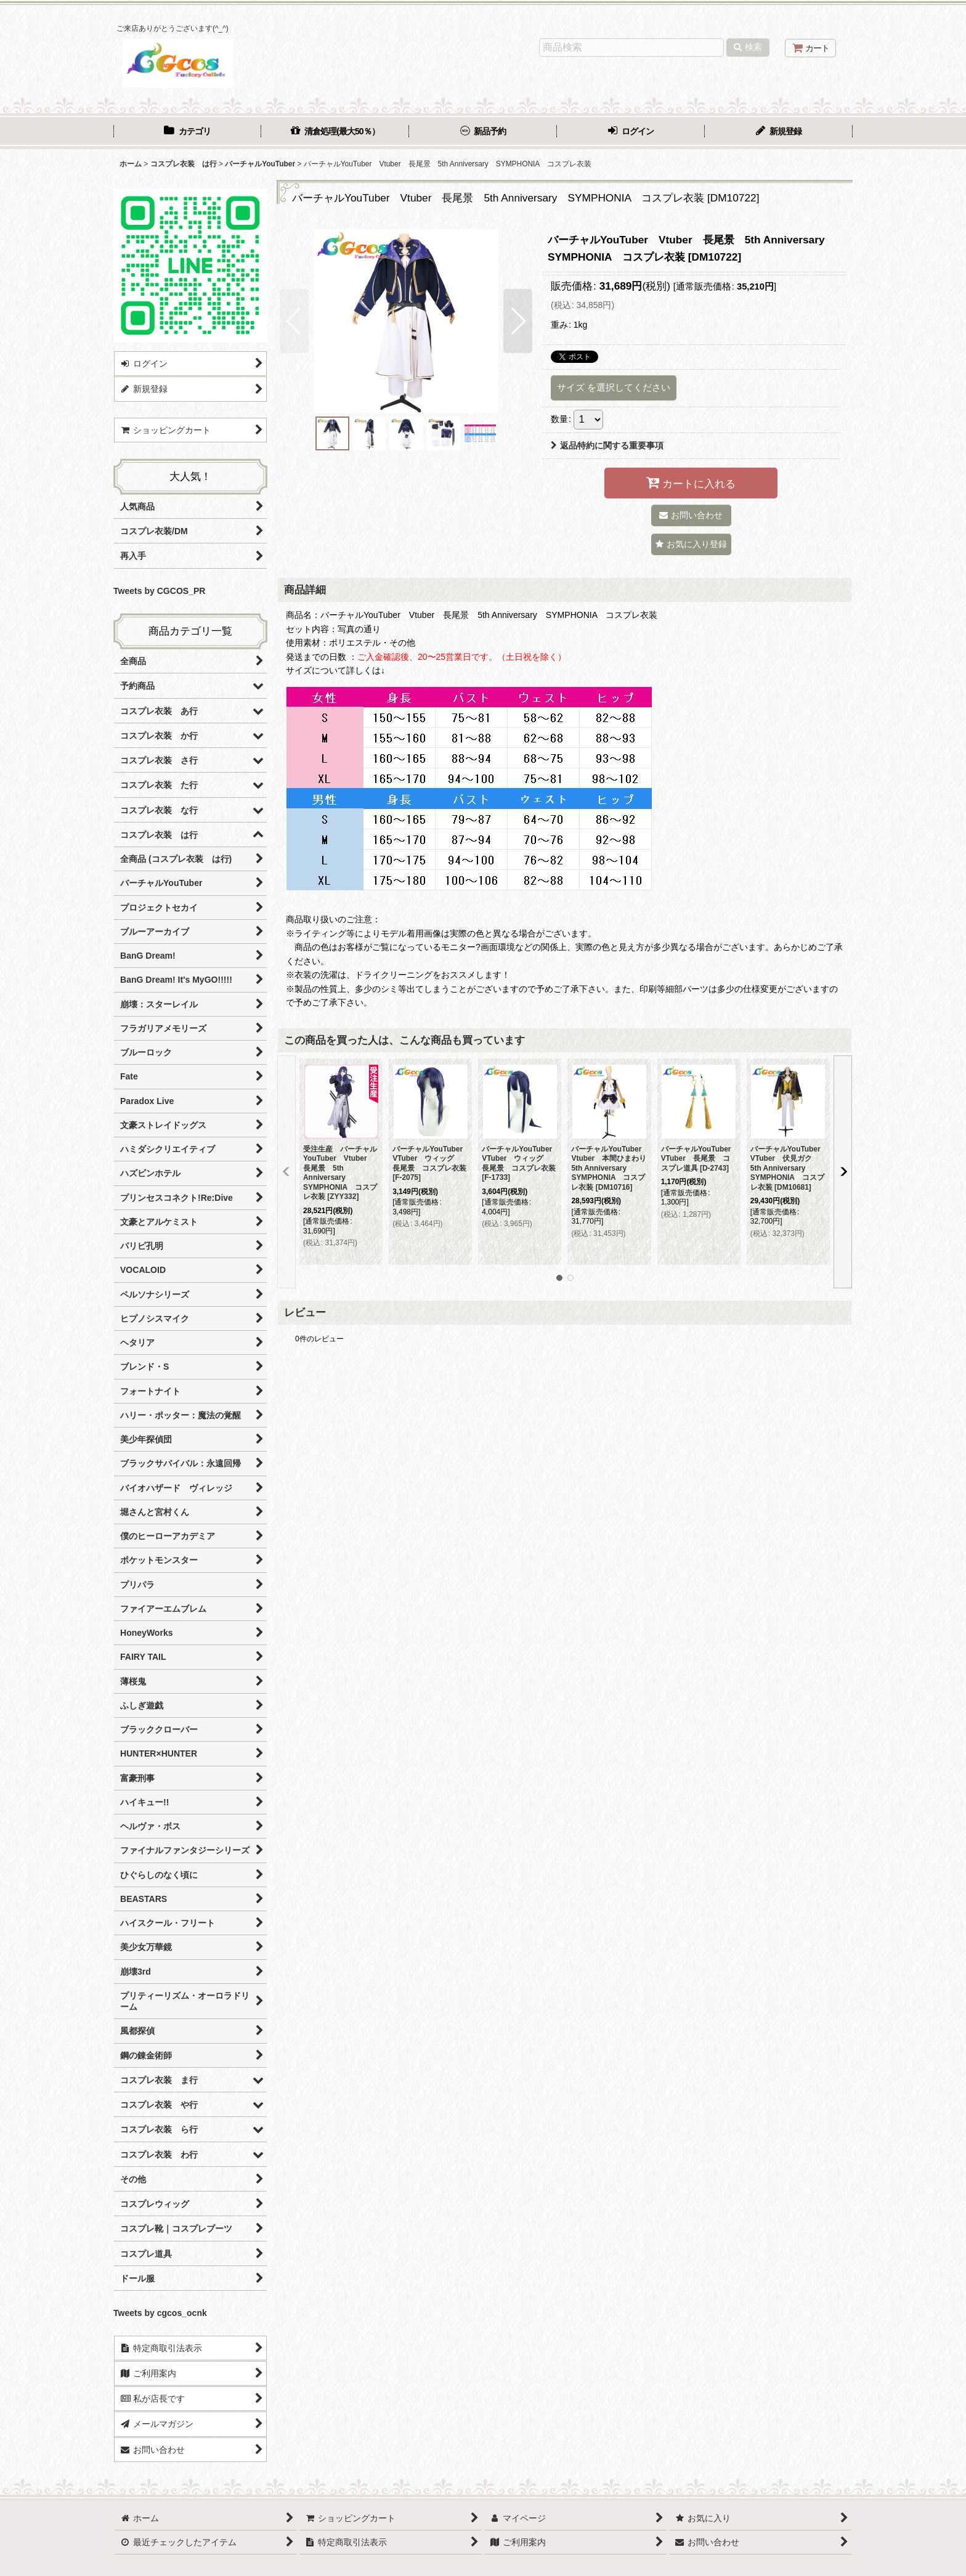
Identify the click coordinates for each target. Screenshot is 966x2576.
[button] (294, 321)
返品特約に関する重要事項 (607, 445)
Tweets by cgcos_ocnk (160, 2313)
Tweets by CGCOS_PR (159, 591)
